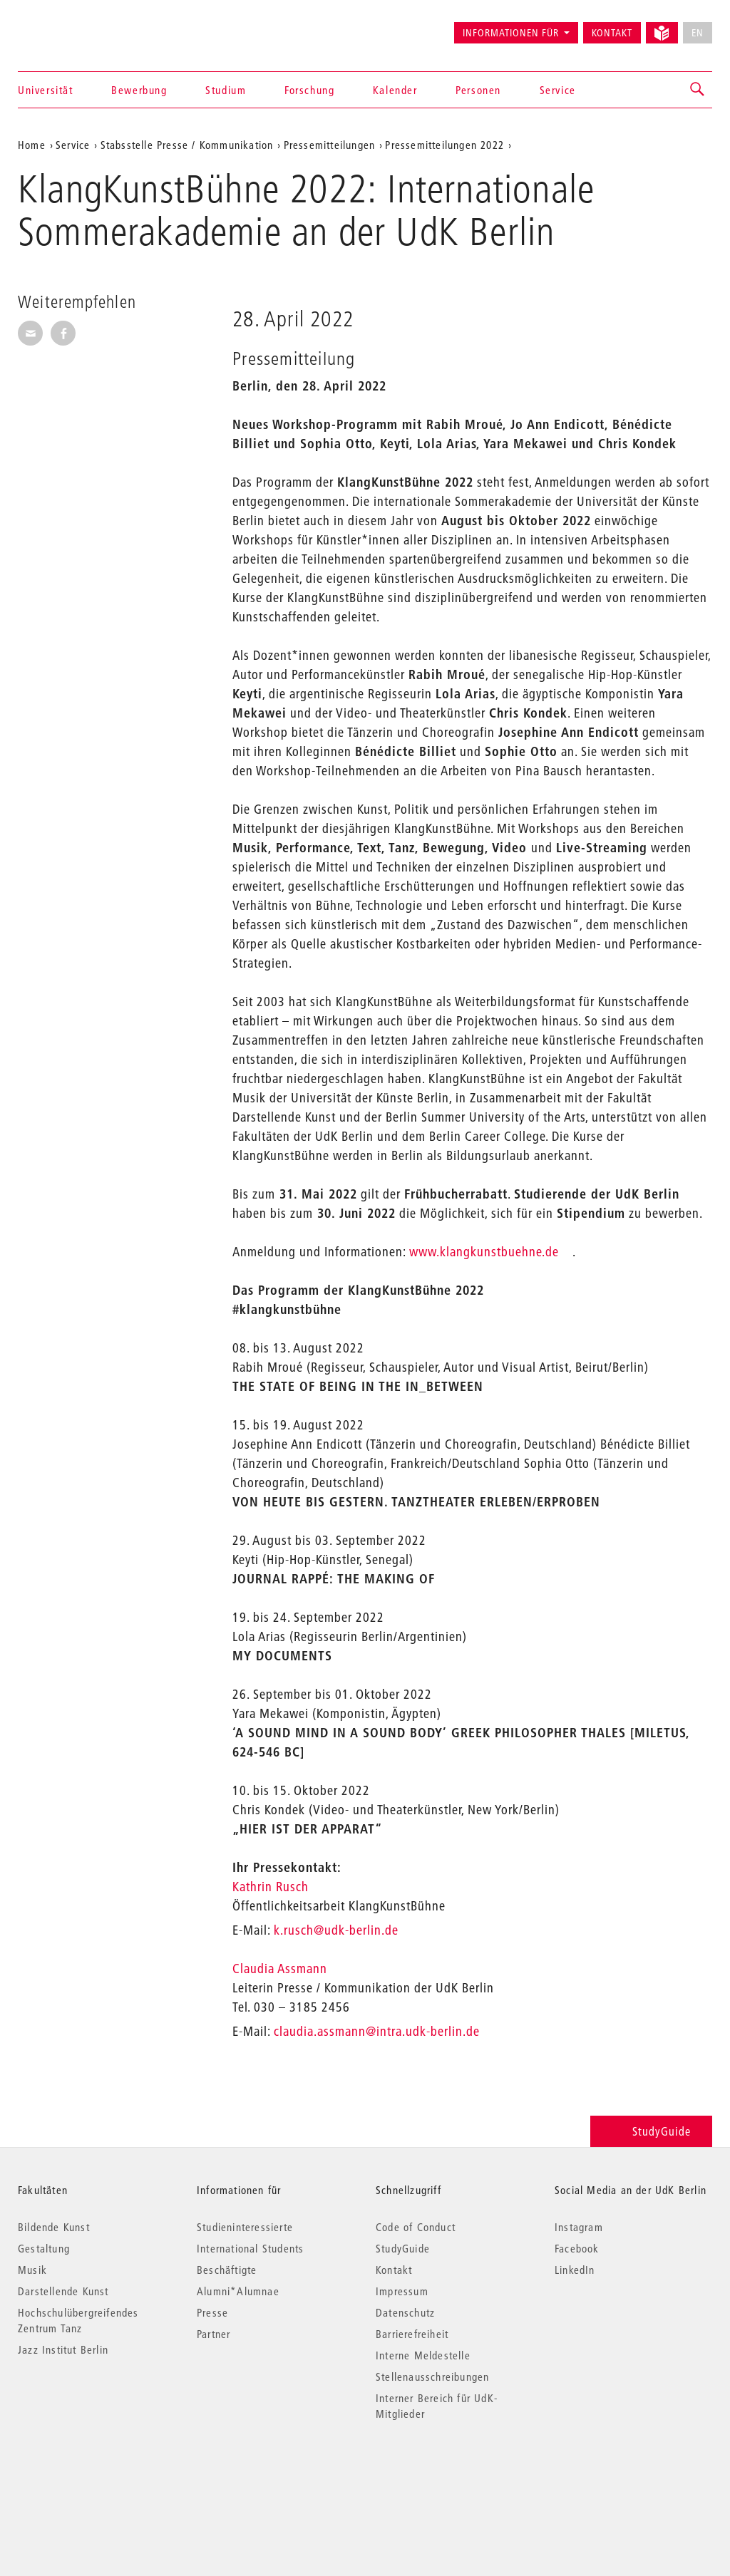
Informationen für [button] (511, 32)
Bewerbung (139, 90)
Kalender (395, 90)
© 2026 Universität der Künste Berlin (92, 2473)
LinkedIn (575, 2269)
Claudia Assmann (281, 1968)
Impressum (402, 2291)
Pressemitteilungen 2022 (444, 145)
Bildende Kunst (54, 2227)
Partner (213, 2334)
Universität (45, 90)
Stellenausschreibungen (432, 2376)
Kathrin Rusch (272, 1886)
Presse (212, 2312)
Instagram (579, 2227)
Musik (32, 2269)
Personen (478, 90)
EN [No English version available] (698, 32)
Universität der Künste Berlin (74, 26)
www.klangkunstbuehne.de (484, 1251)
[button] (698, 90)
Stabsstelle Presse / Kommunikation (187, 145)
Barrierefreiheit (412, 2334)
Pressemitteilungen (330, 145)
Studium (225, 90)
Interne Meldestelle (423, 2355)
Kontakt (612, 32)
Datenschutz (405, 2312)
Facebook (577, 2248)
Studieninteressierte (245, 2227)
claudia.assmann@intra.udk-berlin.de (377, 2031)
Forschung (309, 90)
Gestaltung (44, 2248)
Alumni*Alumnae (238, 2291)
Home (32, 145)
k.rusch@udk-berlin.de (336, 1930)
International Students (250, 2248)
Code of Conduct (416, 2227)
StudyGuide (651, 2131)
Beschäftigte (227, 2269)
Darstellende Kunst (63, 2291)
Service (558, 90)
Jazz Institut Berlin (63, 2349)
